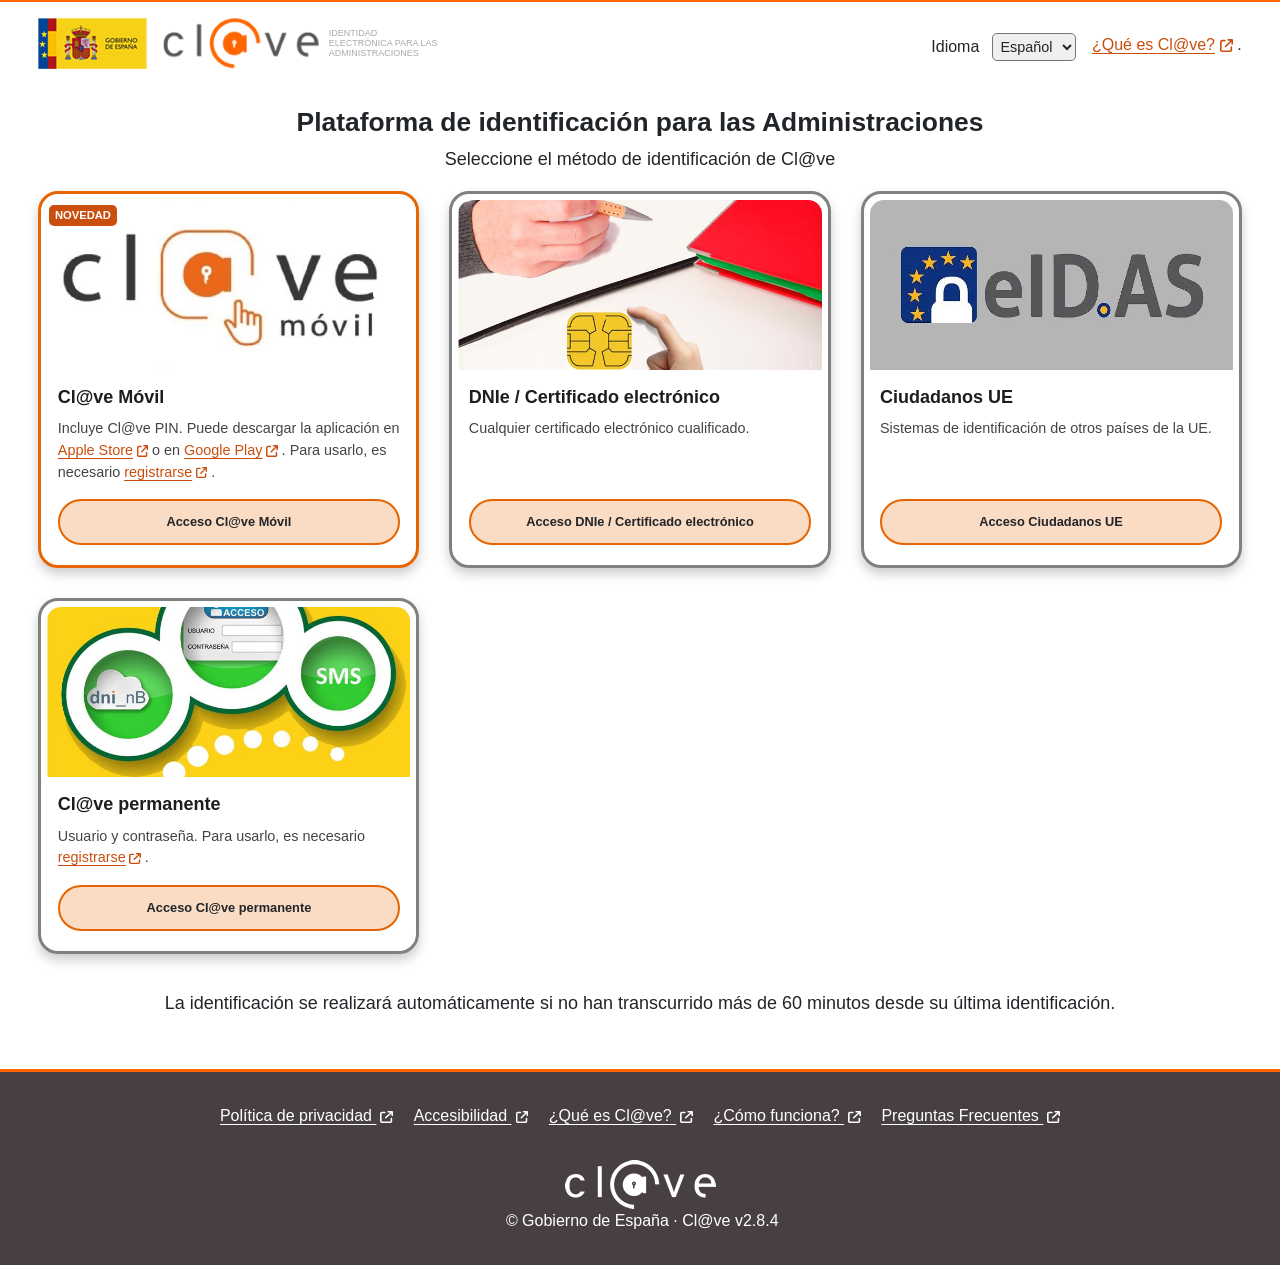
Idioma (961, 46)
